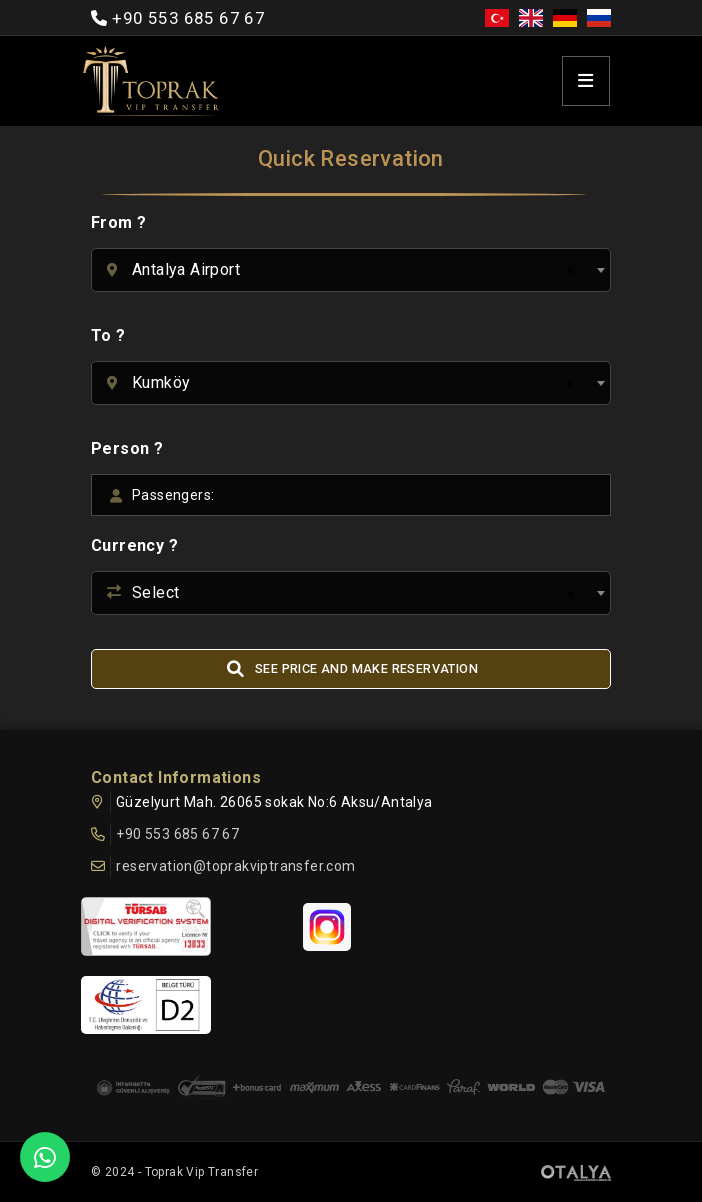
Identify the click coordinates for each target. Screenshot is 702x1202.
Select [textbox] (155, 592)
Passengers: (173, 495)
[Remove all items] (567, 272)
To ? (108, 335)
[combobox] (351, 270)
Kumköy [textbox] (161, 382)
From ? (118, 222)
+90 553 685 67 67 (188, 18)
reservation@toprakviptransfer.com (235, 866)
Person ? (127, 448)
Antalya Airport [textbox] (186, 269)
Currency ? (134, 545)
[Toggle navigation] (586, 81)
